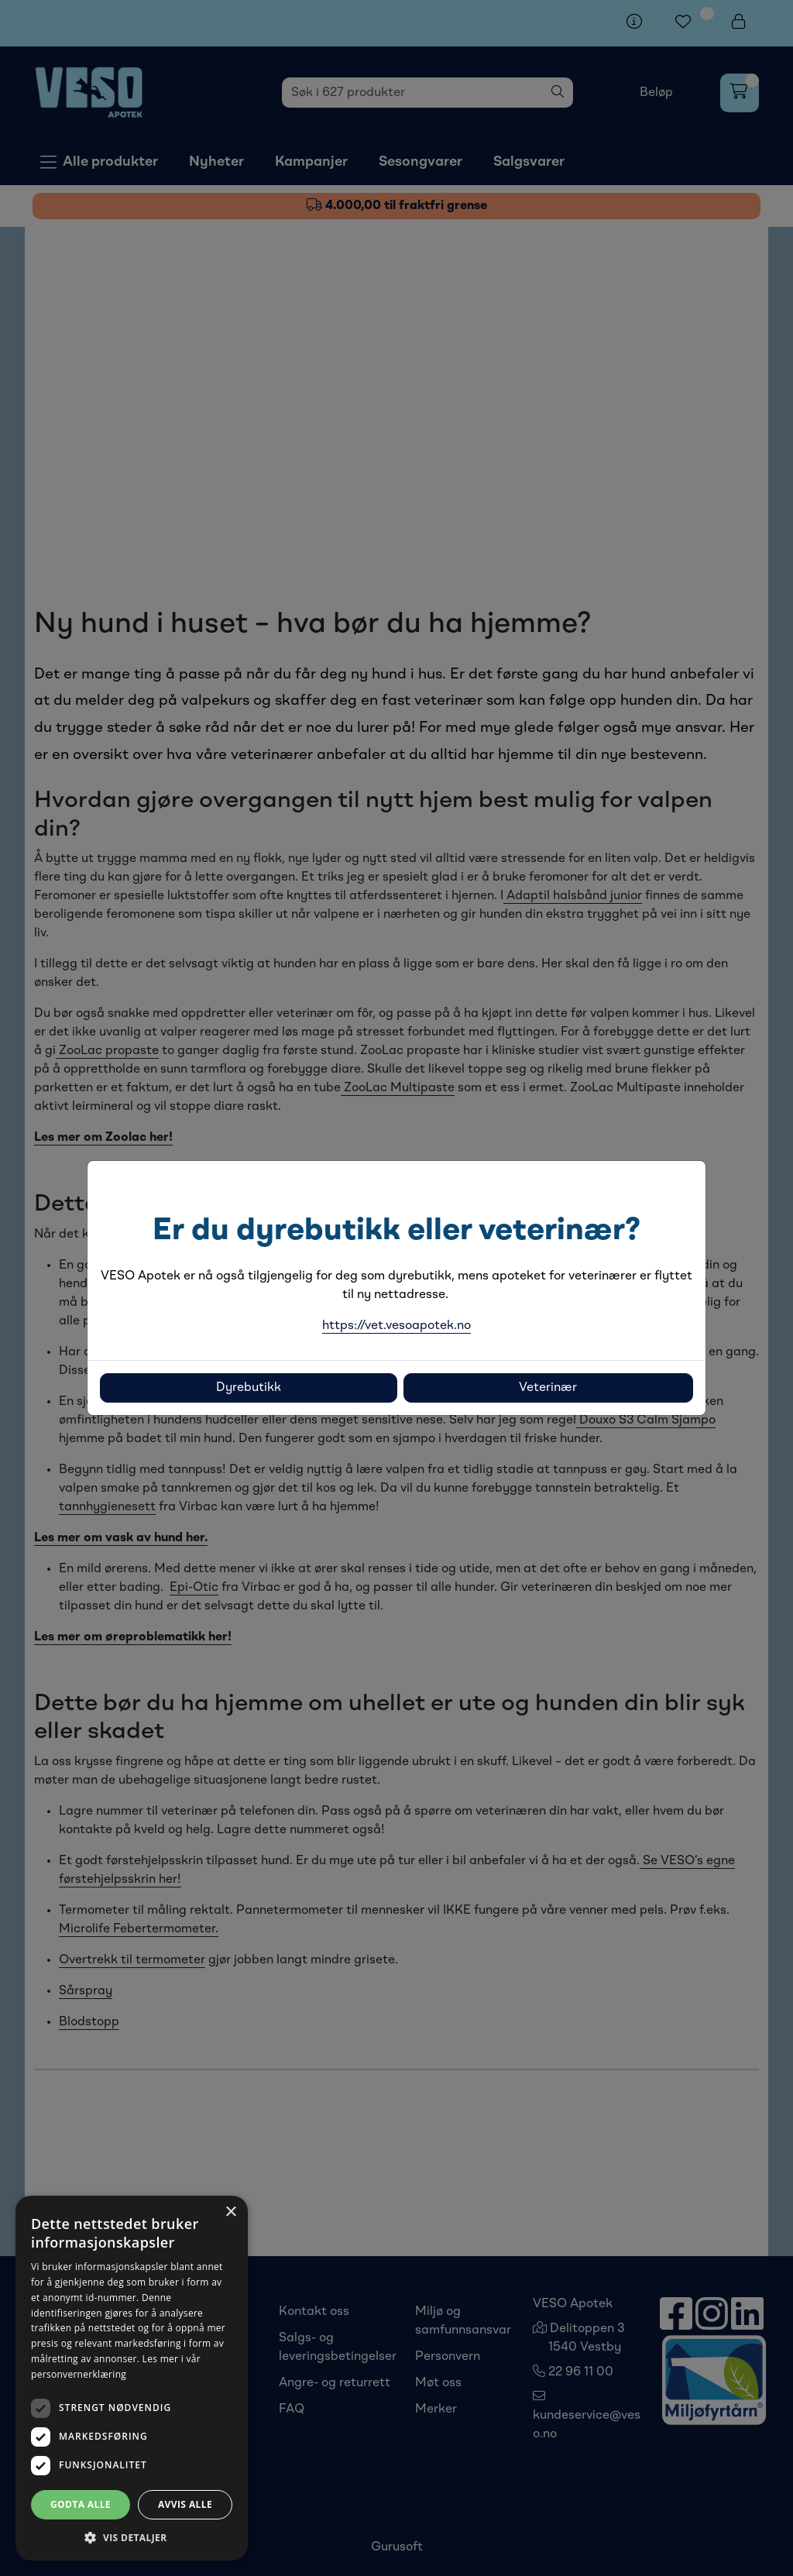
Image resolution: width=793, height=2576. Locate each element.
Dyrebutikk (248, 1388)
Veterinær (548, 1388)
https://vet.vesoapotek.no (396, 1326)
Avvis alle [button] (185, 2504)
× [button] (230, 2212)
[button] (131, 2537)
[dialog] (131, 2378)
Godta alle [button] (80, 2504)
